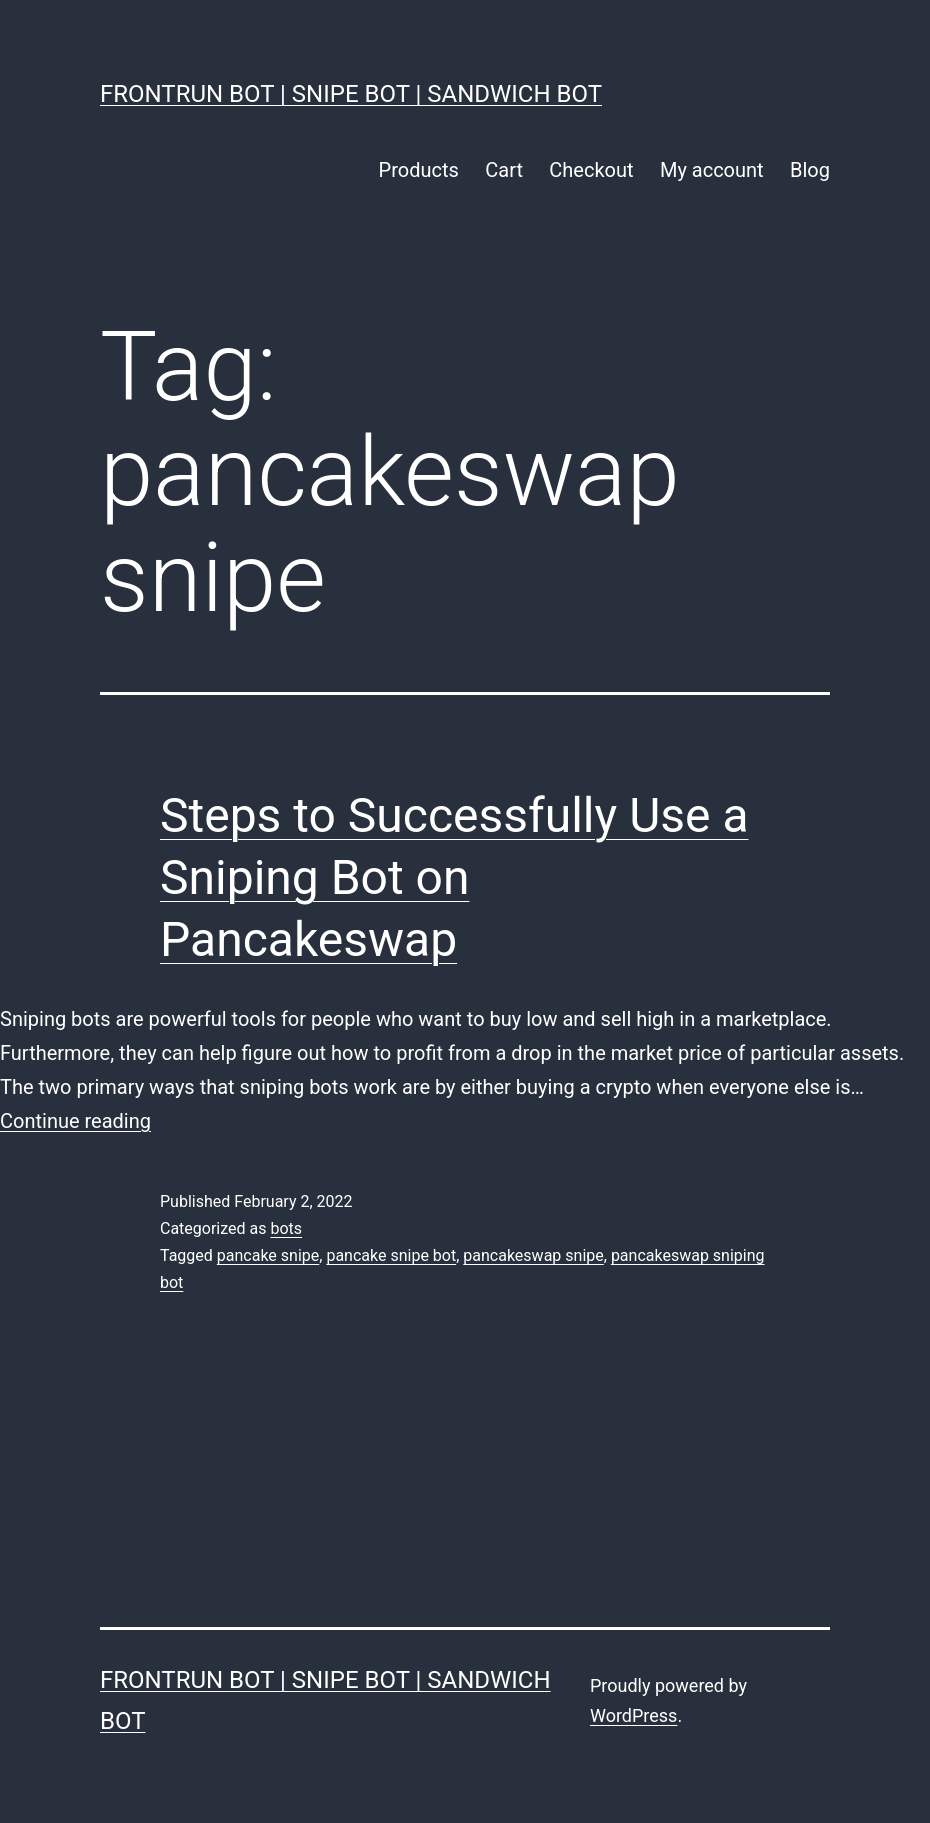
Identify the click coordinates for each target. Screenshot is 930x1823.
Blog (810, 170)
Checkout (591, 170)
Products (419, 170)
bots (286, 1228)
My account (712, 170)
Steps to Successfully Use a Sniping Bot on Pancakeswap (454, 878)
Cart (504, 170)
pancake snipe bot (391, 1255)
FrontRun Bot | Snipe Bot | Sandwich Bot (351, 94)
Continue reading (75, 1121)
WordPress (633, 1715)
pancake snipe (268, 1255)
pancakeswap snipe (533, 1255)
